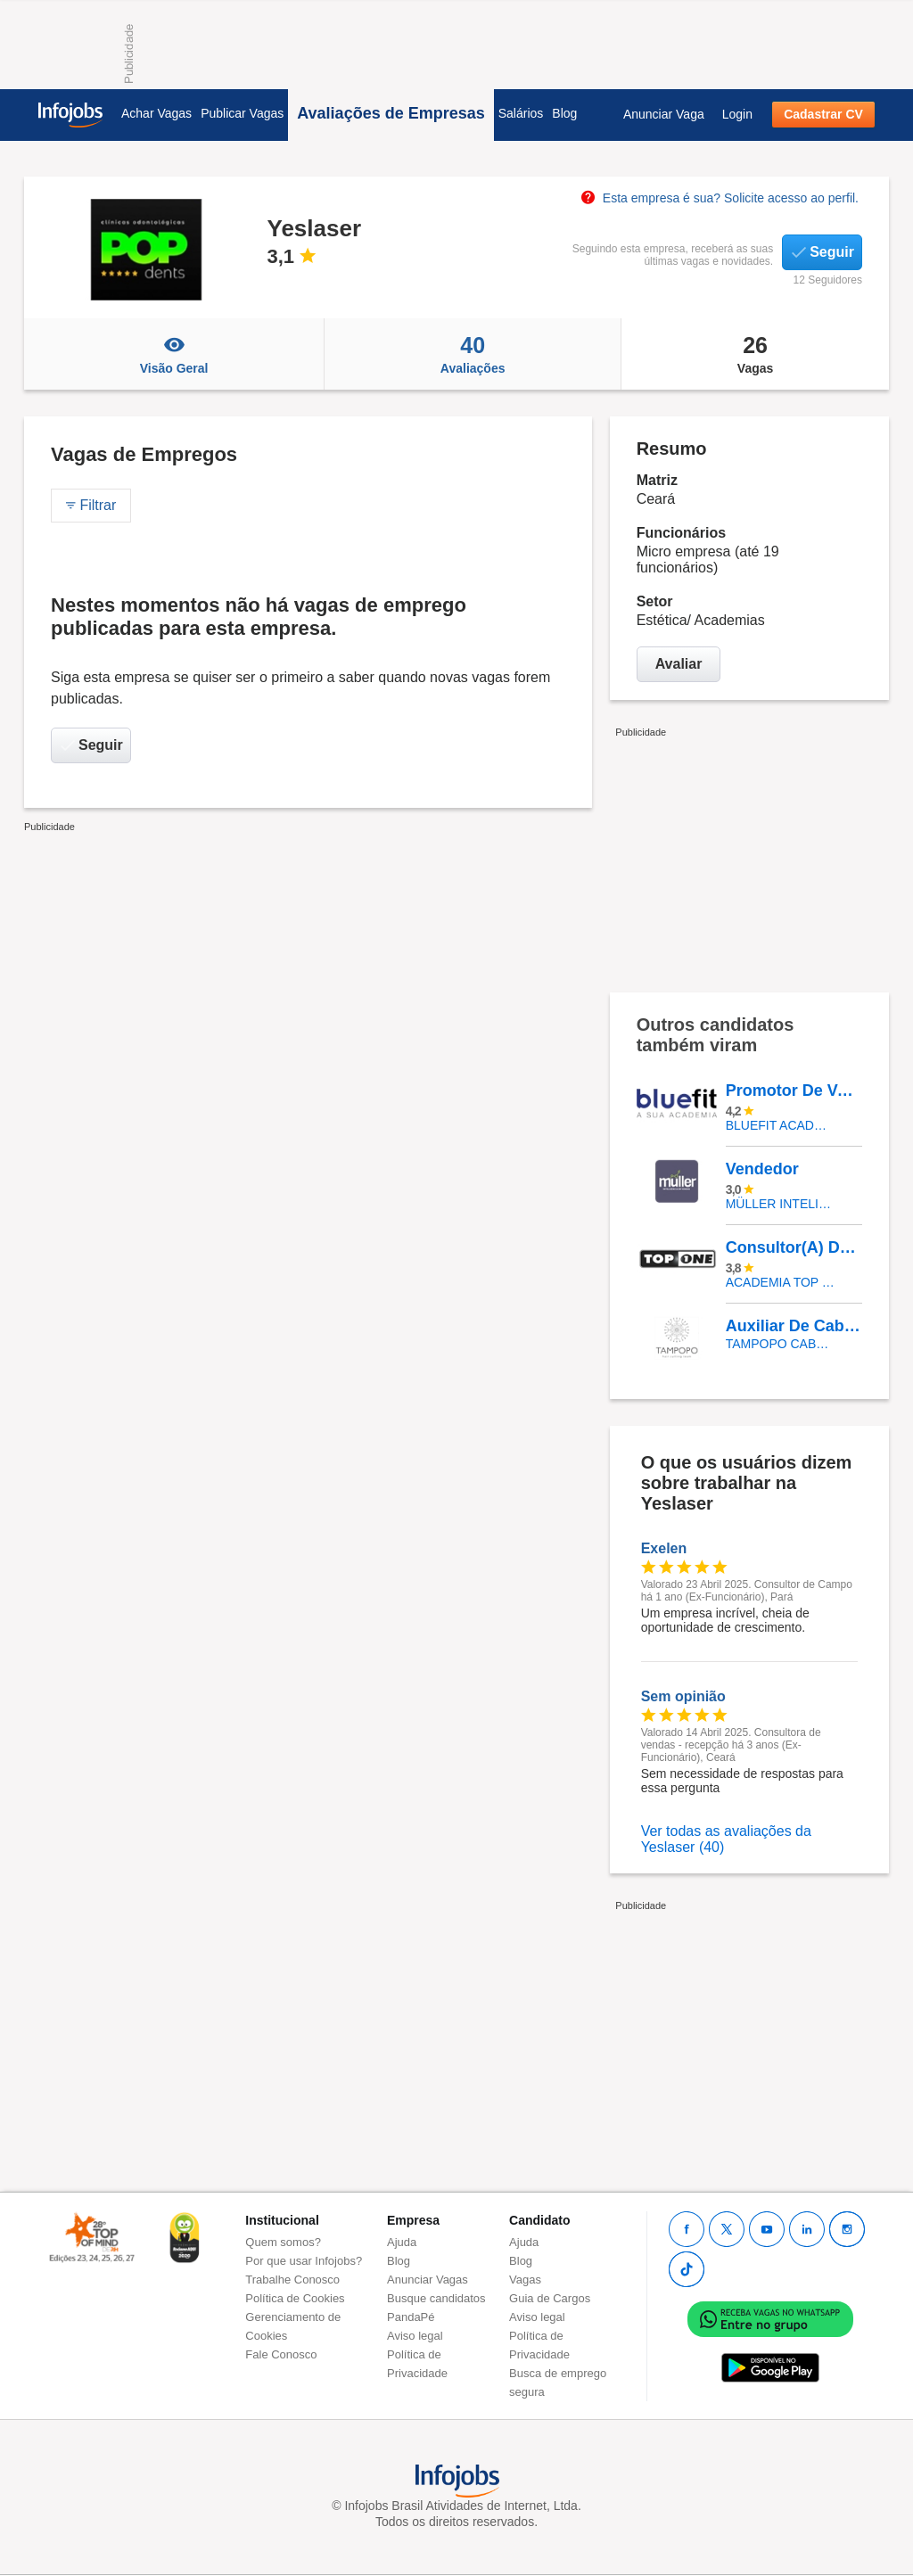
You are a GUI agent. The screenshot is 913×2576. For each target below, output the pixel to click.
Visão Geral (174, 354)
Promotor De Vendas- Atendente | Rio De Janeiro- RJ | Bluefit (793, 1090)
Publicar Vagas (242, 113)
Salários (521, 113)
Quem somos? (283, 2242)
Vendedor (762, 1169)
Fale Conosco (281, 2354)
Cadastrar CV (823, 114)
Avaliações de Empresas (390, 113)
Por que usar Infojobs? (303, 2260)
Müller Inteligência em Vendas (780, 1204)
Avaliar (679, 663)
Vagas (755, 354)
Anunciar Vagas (427, 2279)
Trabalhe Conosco (292, 2279)
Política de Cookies (294, 2298)
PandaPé (411, 2317)
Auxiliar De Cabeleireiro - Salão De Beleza (793, 1326)
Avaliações (472, 354)
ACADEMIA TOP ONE (780, 1282)
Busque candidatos (436, 2298)
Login (737, 114)
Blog (564, 113)
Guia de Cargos (549, 2298)
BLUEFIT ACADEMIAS (780, 1125)
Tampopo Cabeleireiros (780, 1344)
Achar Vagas (156, 113)
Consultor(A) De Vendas (793, 1247)
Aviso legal (415, 2335)
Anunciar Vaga (663, 114)
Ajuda (401, 2242)
